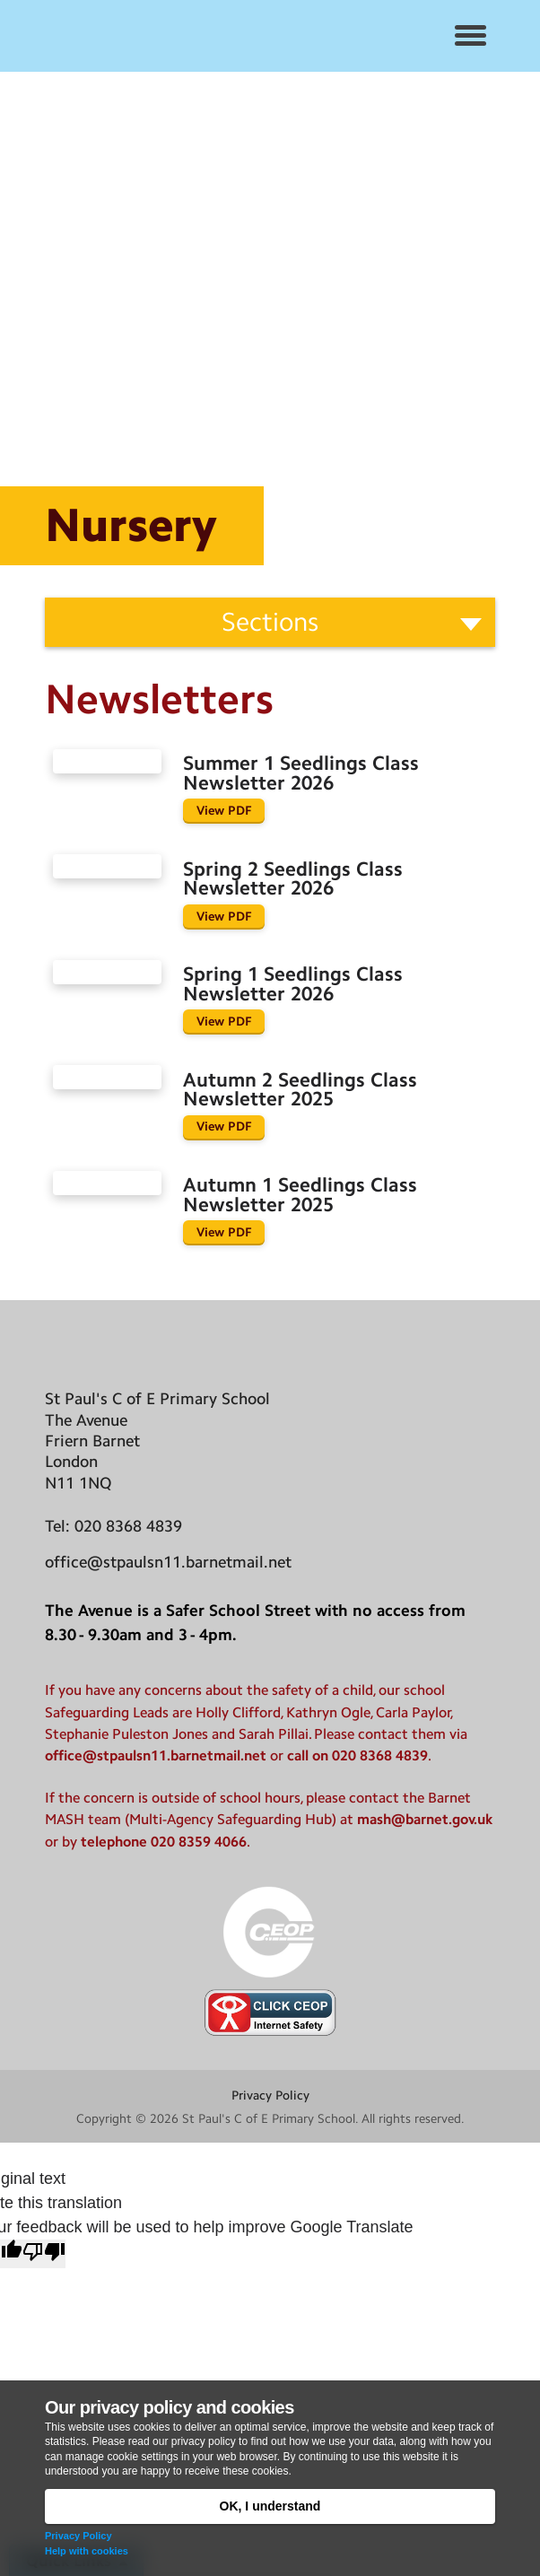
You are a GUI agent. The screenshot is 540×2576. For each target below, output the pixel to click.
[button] (470, 36)
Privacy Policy (78, 2535)
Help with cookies (86, 2550)
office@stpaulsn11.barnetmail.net (168, 1562)
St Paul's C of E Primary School (268, 2118)
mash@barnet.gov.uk (424, 1819)
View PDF (224, 810)
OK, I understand (270, 2506)
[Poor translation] (43, 2254)
